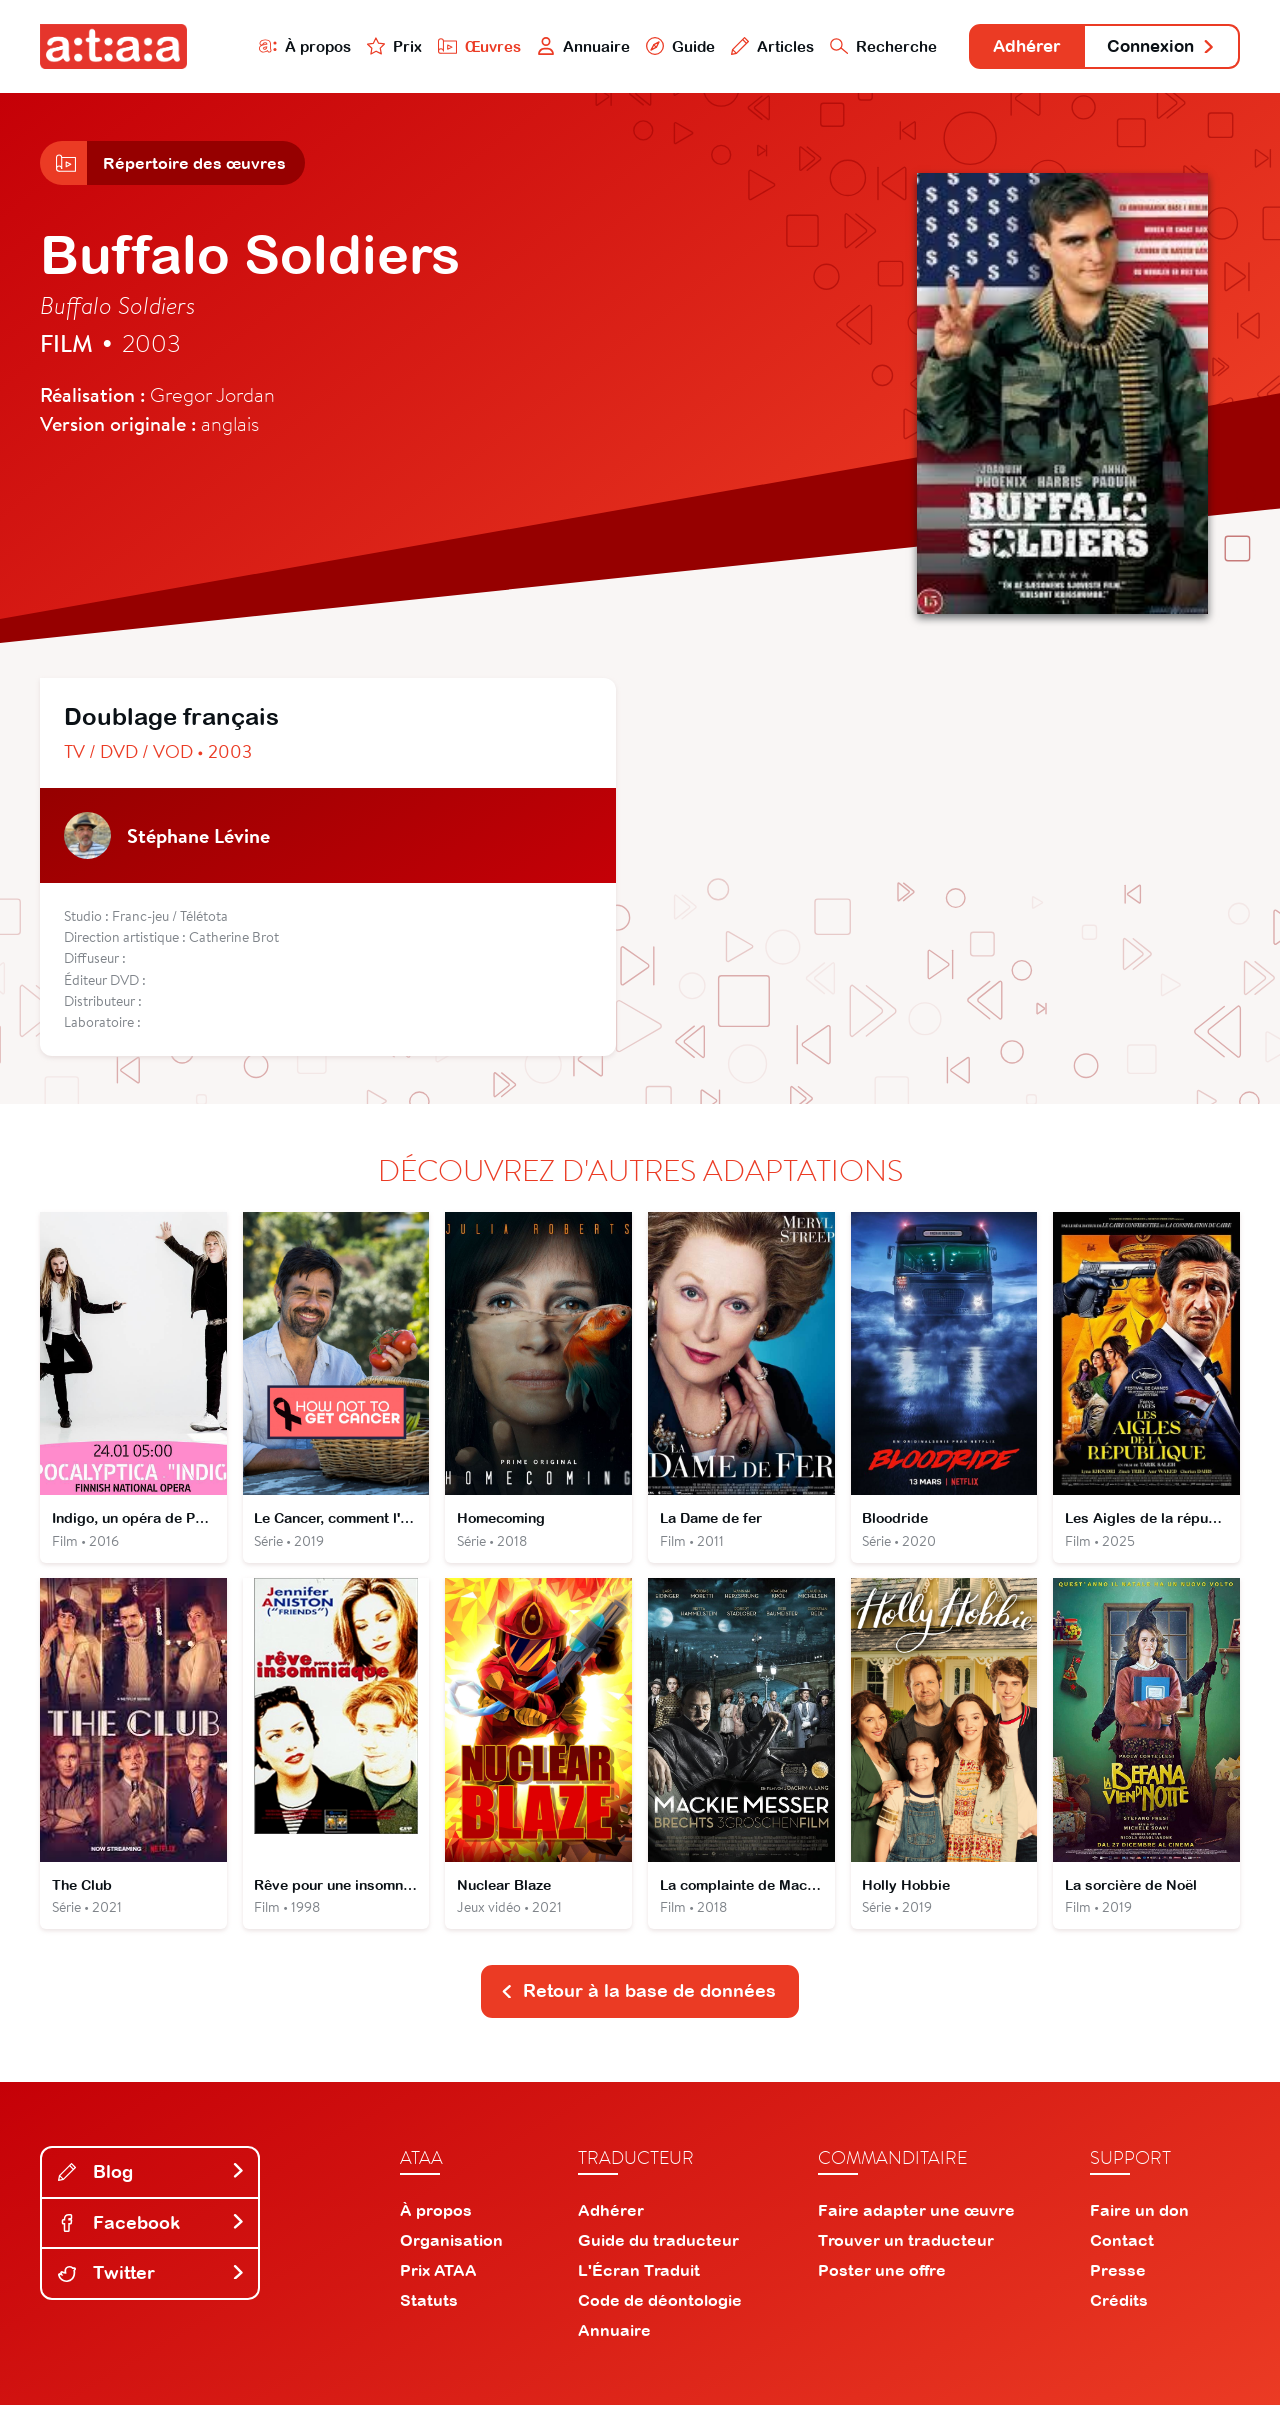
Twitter (152, 2283)
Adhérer (1012, 47)
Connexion (1157, 47)
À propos (281, 46)
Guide (659, 46)
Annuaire (562, 46)
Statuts (429, 2311)
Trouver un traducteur (906, 2251)
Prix (372, 46)
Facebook (152, 2233)
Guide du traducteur (658, 2251)
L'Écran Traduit (639, 2281)
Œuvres (457, 46)
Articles (752, 46)
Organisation (451, 2251)
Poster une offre (882, 2281)
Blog (152, 2182)
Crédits (1119, 2311)
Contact (1122, 2251)
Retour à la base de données (638, 2001)
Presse (1118, 2281)
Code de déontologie (660, 2311)
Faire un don (1139, 2221)
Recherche (864, 46)
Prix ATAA (438, 2281)
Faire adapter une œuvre (916, 2221)
